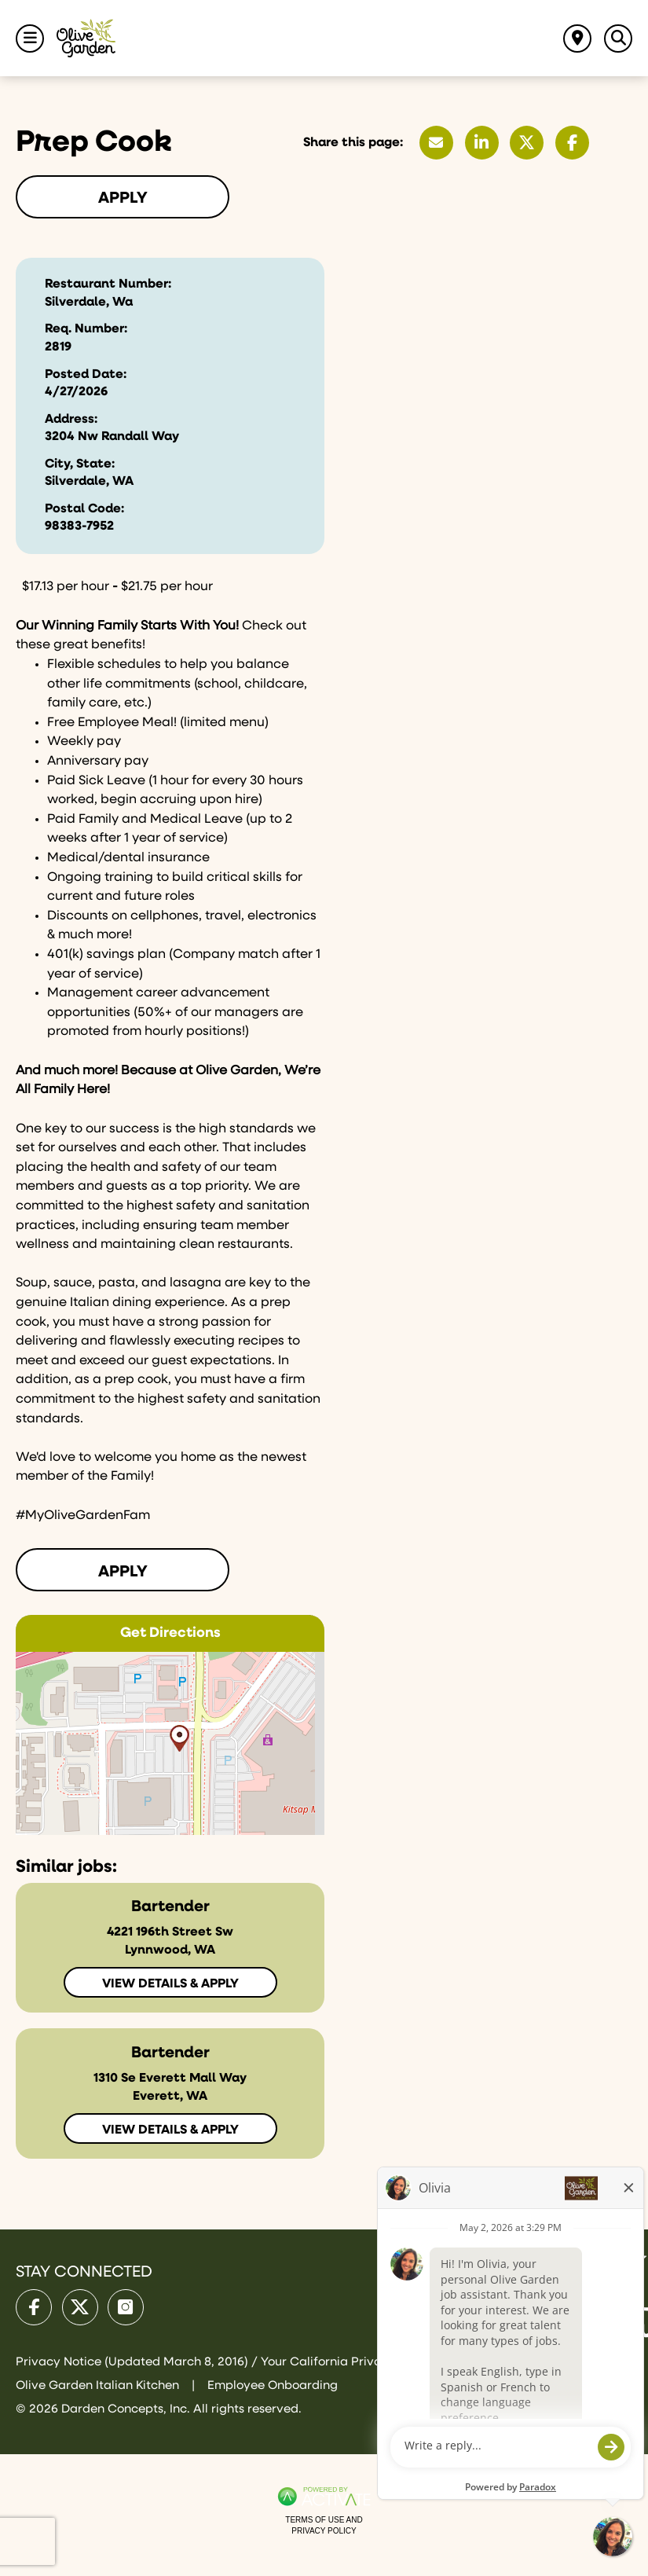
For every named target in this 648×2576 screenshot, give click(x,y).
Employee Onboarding (272, 2385)
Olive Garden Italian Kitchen (99, 2385)
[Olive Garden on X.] (80, 2307)
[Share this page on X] (527, 143)
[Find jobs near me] (577, 38)
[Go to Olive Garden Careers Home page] (86, 38)
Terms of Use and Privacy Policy (323, 2525)
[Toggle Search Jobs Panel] (618, 38)
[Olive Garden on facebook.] (34, 2307)
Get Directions (170, 1633)
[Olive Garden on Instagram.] (126, 2307)
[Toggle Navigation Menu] (30, 38)
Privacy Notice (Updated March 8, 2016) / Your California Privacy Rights (227, 2362)
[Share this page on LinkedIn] (482, 143)
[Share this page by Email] (436, 143)
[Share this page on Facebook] (572, 143)
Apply (123, 198)
